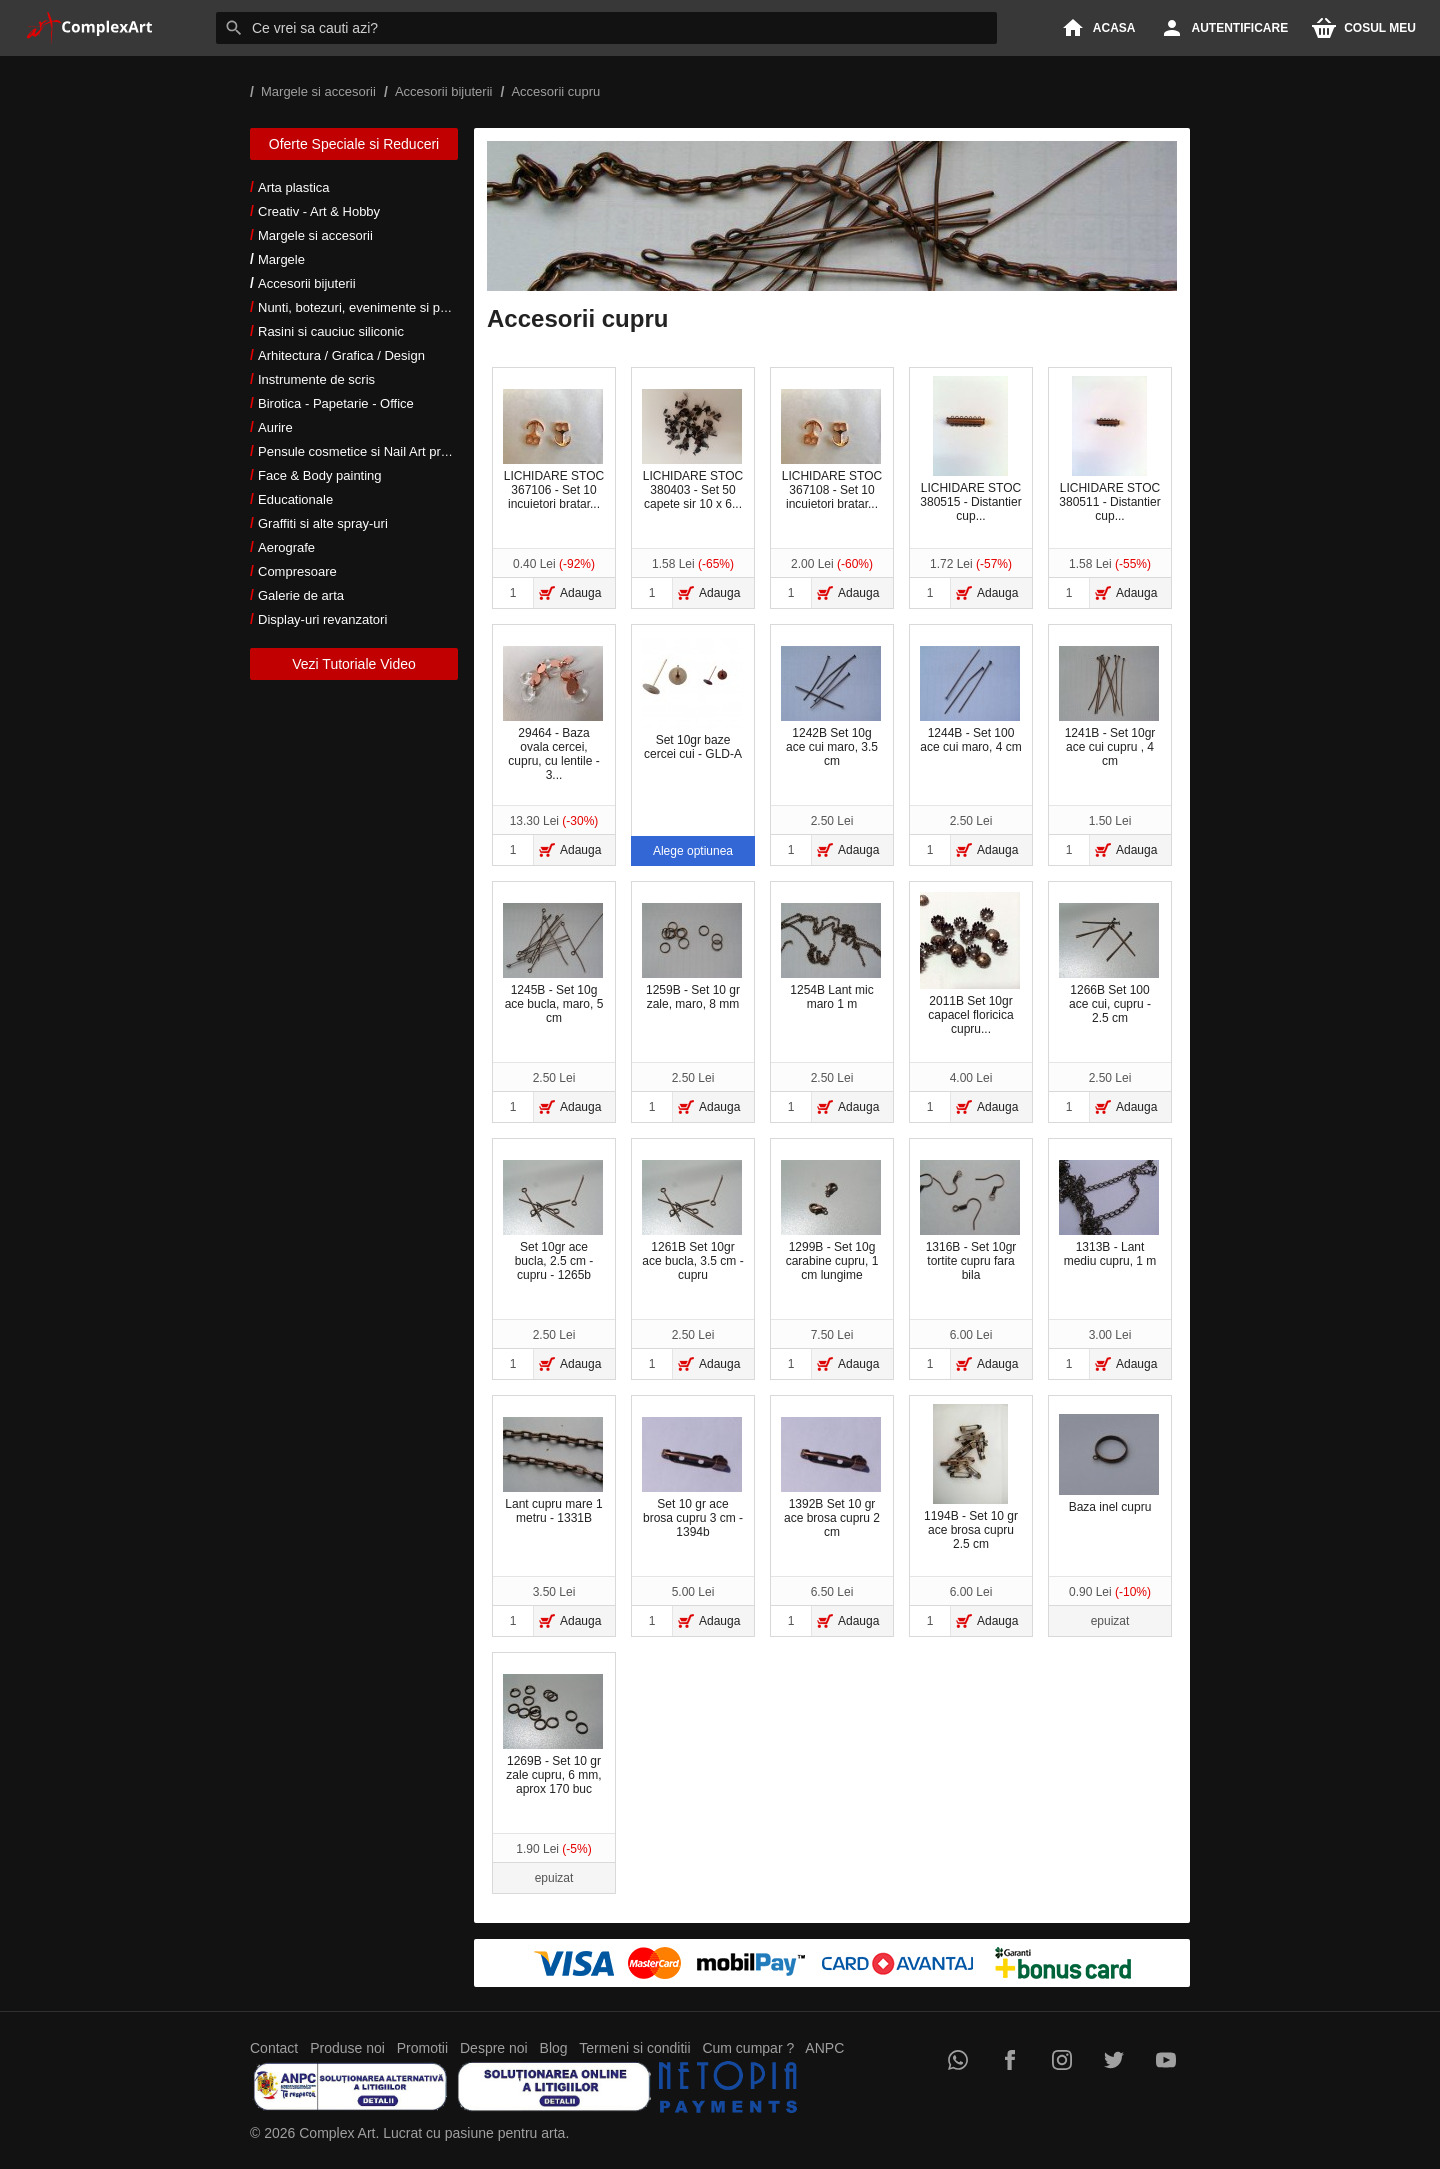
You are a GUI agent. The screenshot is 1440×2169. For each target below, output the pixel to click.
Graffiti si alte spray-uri (323, 523)
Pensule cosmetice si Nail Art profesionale (379, 451)
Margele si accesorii (315, 235)
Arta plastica (294, 187)
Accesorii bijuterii (307, 283)
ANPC (824, 2048)
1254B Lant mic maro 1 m (831, 957)
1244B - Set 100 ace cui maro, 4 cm (971, 700)
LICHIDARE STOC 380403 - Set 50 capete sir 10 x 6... (692, 450)
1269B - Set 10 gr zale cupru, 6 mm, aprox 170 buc (553, 1735)
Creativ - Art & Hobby (319, 211)
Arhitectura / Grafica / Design (341, 355)
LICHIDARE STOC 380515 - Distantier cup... (970, 449)
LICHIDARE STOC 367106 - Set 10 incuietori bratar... (553, 450)
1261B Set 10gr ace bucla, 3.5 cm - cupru (693, 1221)
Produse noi (347, 2048)
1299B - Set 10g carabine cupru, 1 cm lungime (831, 1221)
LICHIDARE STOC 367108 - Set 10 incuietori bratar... (831, 450)
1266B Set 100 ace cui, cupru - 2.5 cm (1109, 964)
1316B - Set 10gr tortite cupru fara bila (970, 1221)
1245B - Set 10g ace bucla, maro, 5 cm (553, 964)
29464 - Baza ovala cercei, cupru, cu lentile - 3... (553, 714)
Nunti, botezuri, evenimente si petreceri (370, 307)
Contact (274, 2048)
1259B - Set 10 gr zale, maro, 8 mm (692, 957)
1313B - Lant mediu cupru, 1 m (1109, 1214)
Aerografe (286, 547)
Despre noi (494, 2048)
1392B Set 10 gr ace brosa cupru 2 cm (831, 1478)
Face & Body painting (320, 475)
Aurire (275, 427)
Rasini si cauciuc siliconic (331, 331)
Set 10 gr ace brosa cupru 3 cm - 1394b (692, 1478)
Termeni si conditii (634, 2048)
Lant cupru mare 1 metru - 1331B (553, 1471)
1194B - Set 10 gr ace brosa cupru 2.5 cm (971, 1477)
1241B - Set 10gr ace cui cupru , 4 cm (1109, 707)
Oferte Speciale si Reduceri (354, 144)
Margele (281, 259)
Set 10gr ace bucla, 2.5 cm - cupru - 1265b (553, 1221)
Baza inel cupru (1109, 1464)
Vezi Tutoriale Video (354, 664)
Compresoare (297, 571)
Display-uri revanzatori (322, 619)
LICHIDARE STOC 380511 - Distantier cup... (1109, 449)
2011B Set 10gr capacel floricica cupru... (970, 964)
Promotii (422, 2048)
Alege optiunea (693, 851)
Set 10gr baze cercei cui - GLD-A (692, 699)
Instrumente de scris (316, 379)
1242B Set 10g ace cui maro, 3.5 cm (831, 707)
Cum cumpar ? (748, 2048)
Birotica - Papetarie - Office (336, 403)
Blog (554, 2048)
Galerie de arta (301, 595)
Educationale (295, 499)
